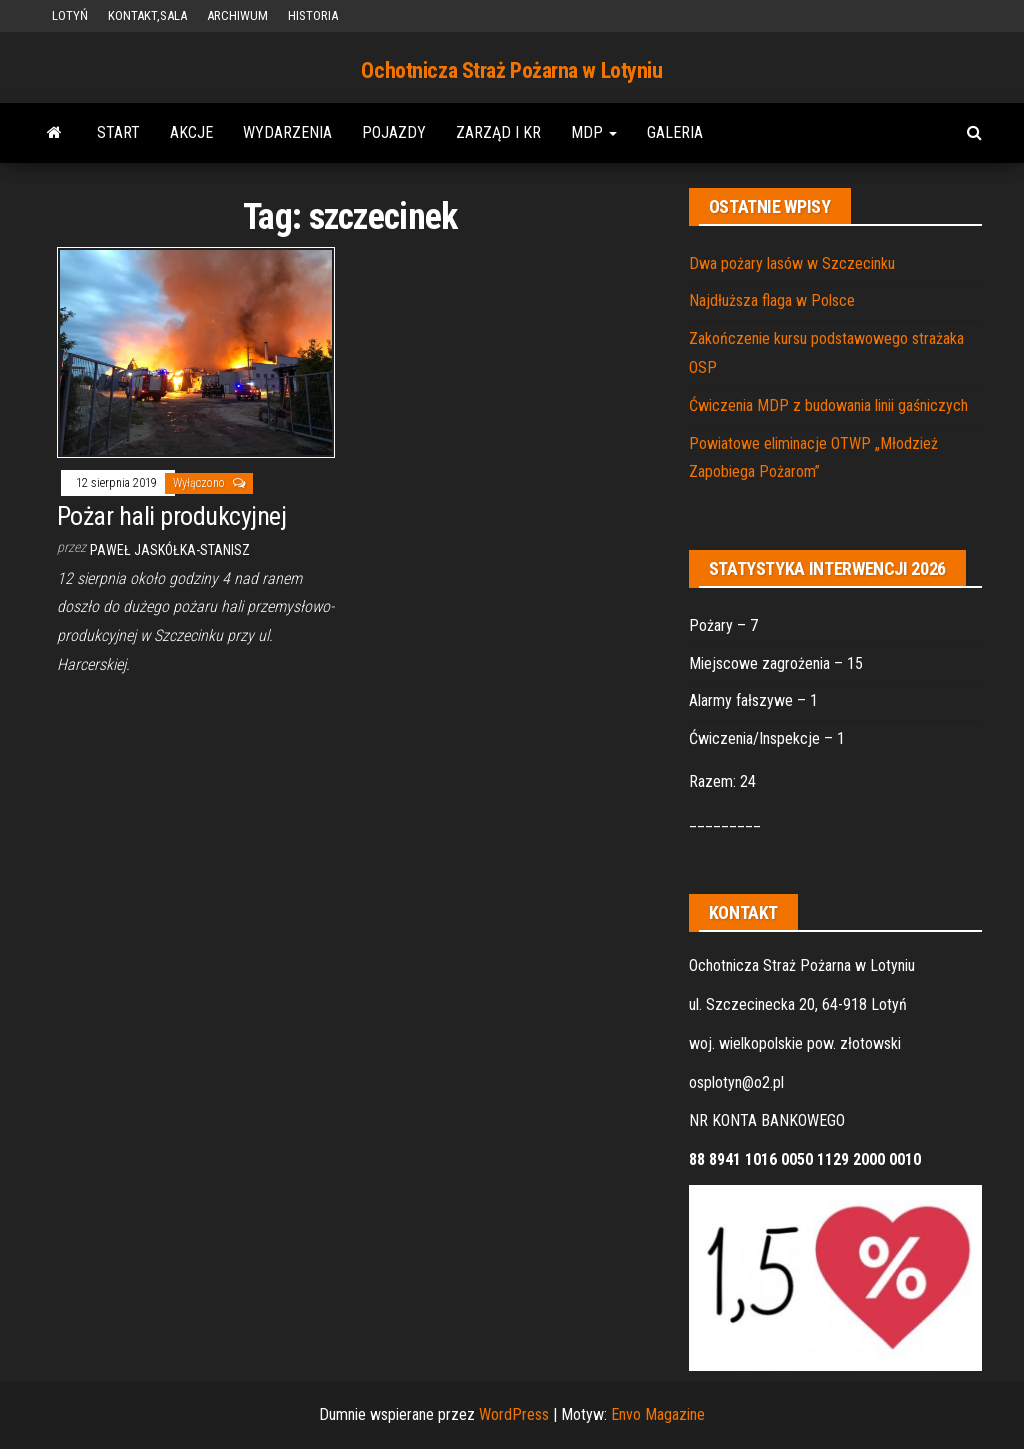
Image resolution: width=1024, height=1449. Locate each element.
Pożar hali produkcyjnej (171, 516)
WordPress (514, 1414)
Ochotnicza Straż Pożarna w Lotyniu (511, 70)
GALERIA (675, 132)
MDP (594, 132)
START (118, 132)
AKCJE (191, 132)
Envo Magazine (658, 1414)
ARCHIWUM (237, 15)
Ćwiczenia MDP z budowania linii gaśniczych (828, 405)
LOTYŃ (70, 15)
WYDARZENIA (287, 132)
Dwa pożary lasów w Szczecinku (792, 263)
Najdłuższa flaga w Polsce (772, 300)
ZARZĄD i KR (498, 132)
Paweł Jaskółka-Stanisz (170, 550)
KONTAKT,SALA (147, 15)
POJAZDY (394, 132)
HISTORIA (313, 15)
